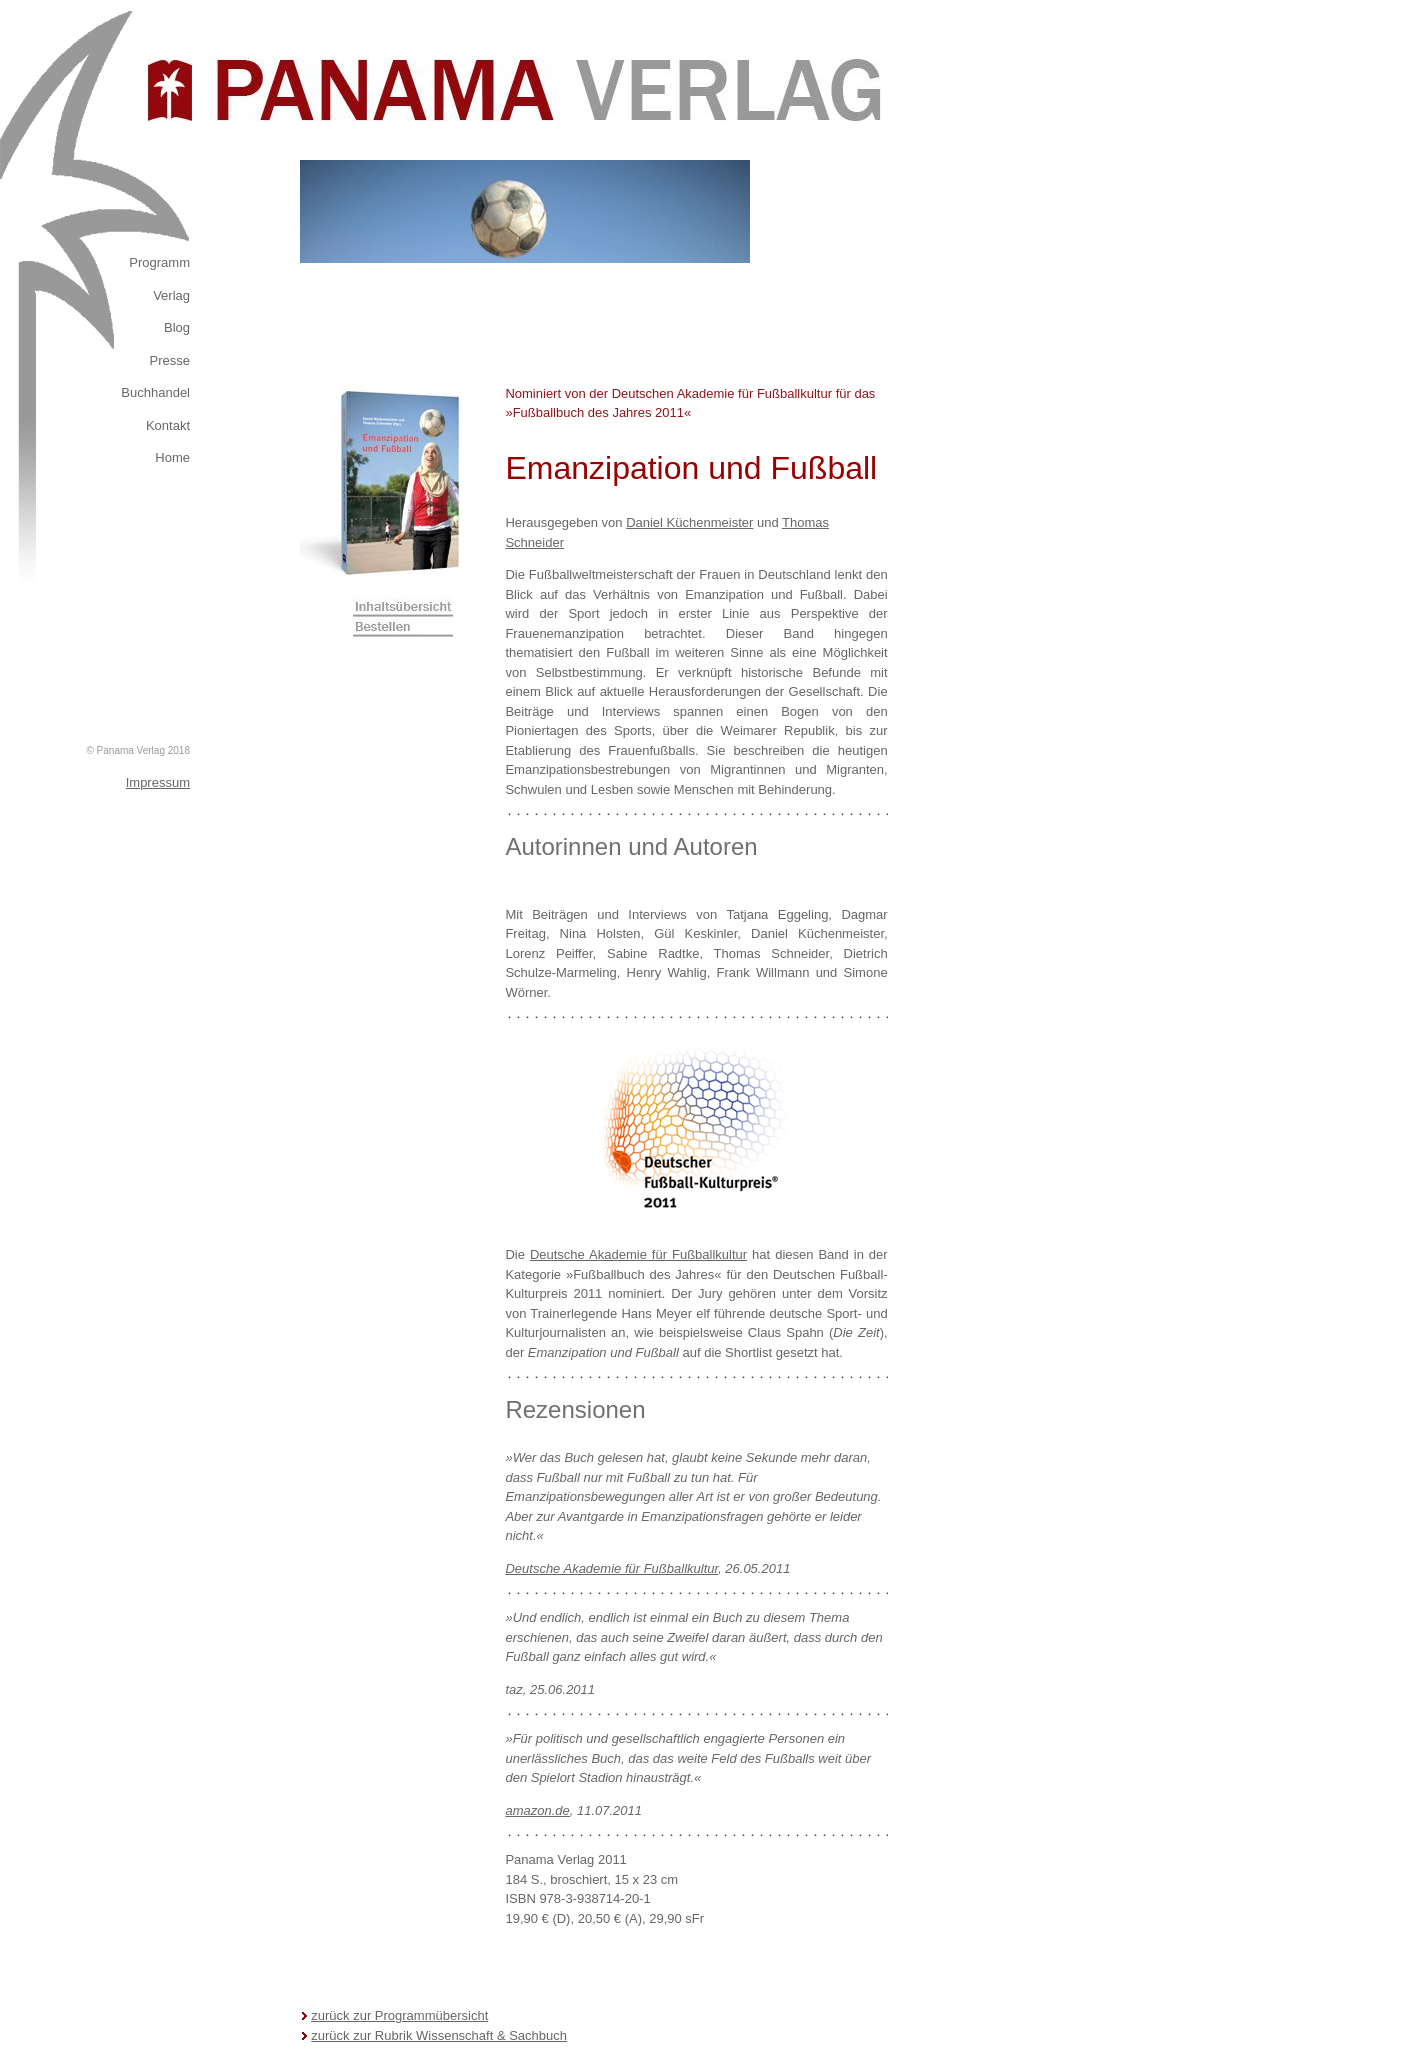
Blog (177, 327)
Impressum (158, 782)
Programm (159, 262)
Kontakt (168, 425)
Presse (170, 360)
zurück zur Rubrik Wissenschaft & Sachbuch (439, 2035)
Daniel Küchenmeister (689, 522)
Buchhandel (155, 392)
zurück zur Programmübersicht (399, 2015)
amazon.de (537, 1810)
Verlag (171, 295)
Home (172, 457)
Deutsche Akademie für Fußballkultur (638, 1254)
